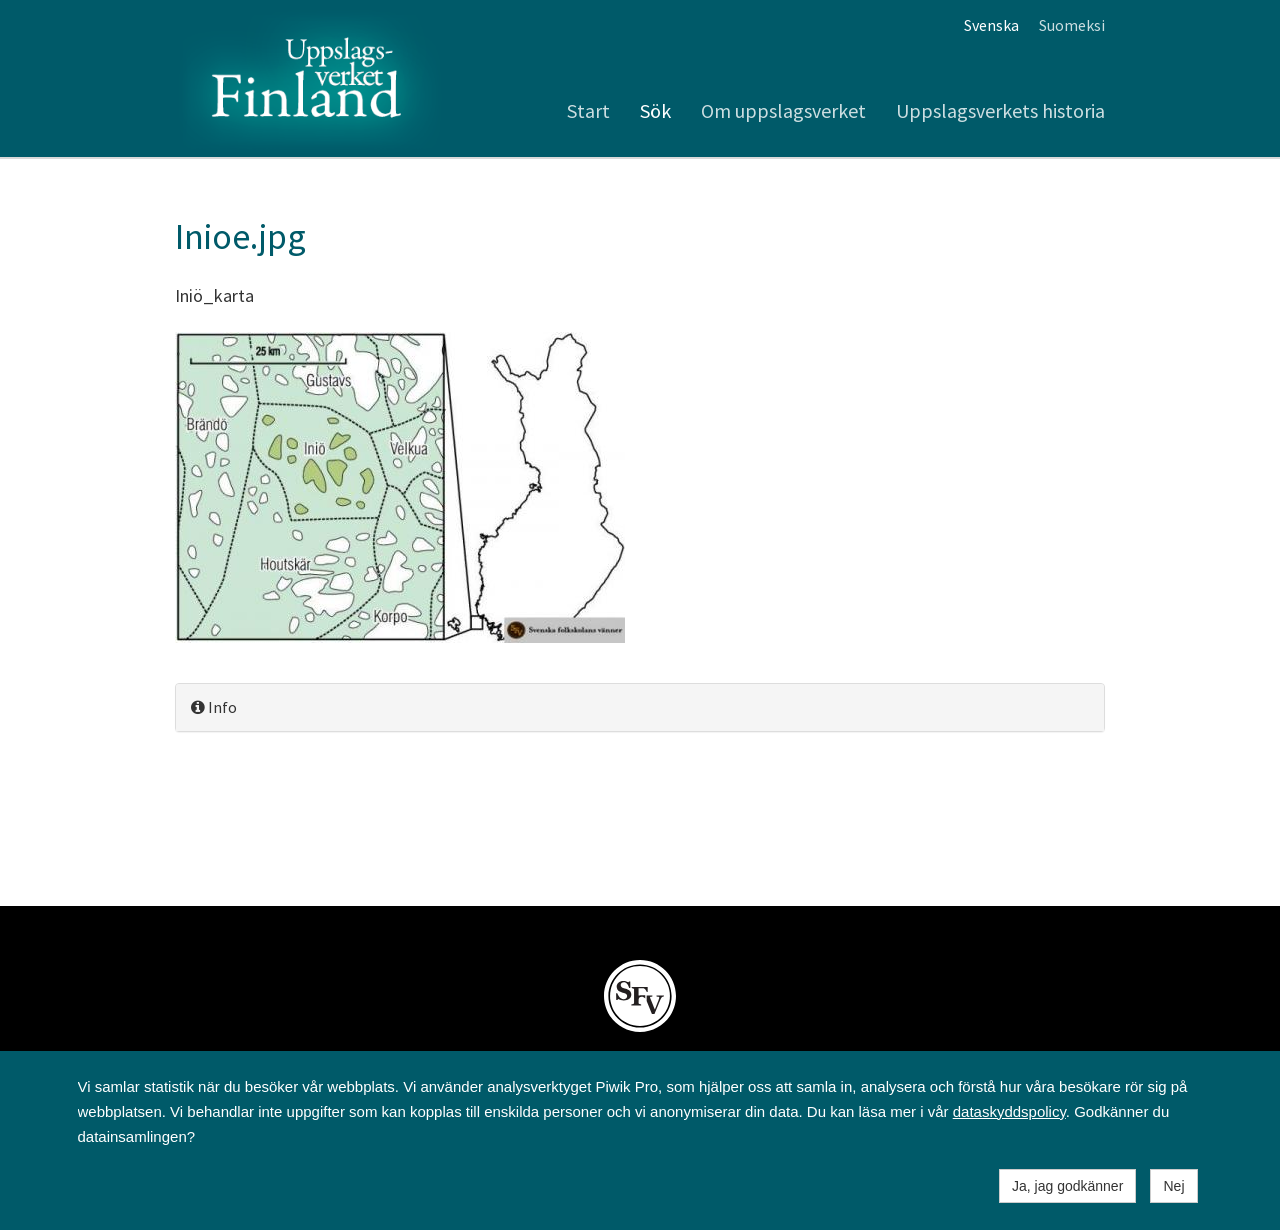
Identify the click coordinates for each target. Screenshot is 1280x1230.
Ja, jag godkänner (1067, 1186)
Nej (1173, 1186)
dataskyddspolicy (1009, 1111)
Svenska (991, 25)
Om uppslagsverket (783, 110)
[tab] (640, 707)
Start (588, 110)
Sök (655, 110)
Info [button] (214, 707)
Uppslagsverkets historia (1000, 110)
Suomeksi (1072, 25)
